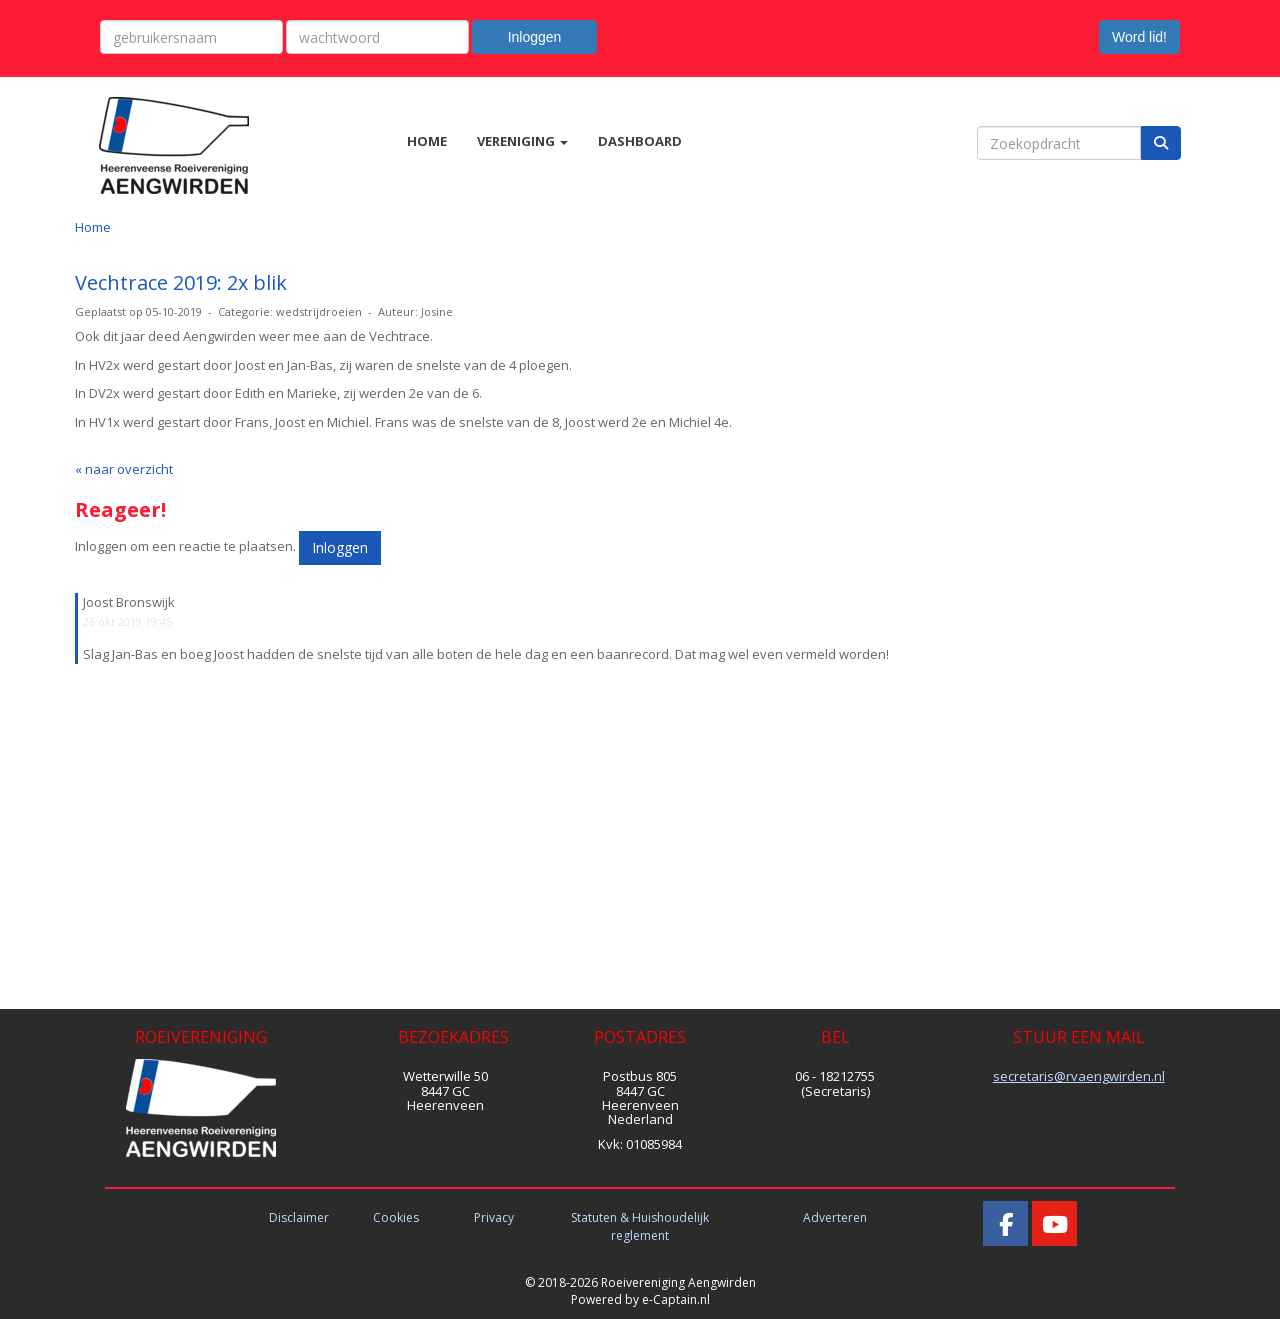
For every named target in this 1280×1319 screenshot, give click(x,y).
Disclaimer (299, 1217)
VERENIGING (522, 141)
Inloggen (535, 37)
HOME (427, 141)
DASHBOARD (640, 141)
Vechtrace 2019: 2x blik (181, 282)
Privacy (494, 1217)
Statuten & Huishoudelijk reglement (640, 1226)
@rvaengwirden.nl (1079, 1076)
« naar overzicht (124, 469)
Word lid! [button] (1139, 37)
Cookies (396, 1217)
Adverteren (835, 1217)
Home (93, 227)
